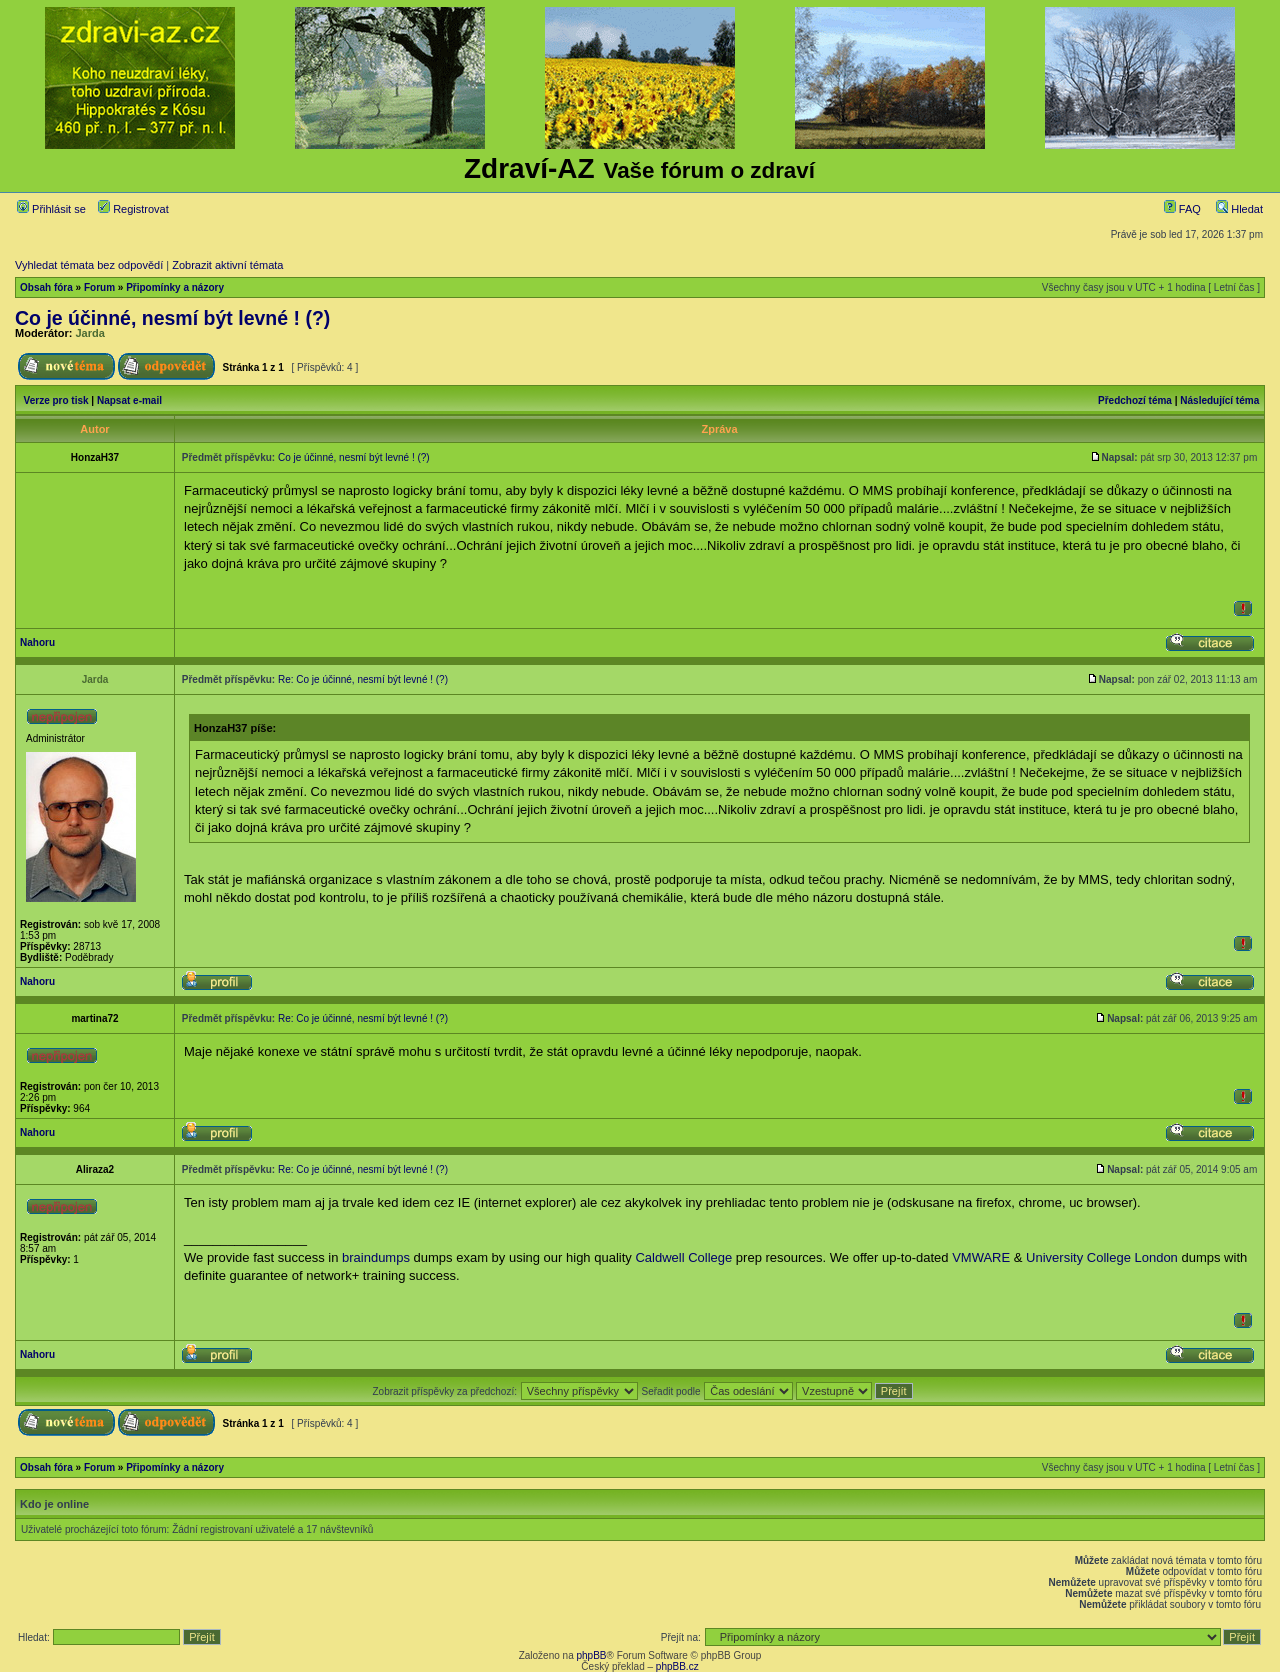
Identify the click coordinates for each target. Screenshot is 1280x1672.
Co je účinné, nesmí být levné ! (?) (172, 318)
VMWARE (981, 1257)
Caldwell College (683, 1257)
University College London (1102, 1257)
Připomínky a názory (175, 287)
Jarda (90, 333)
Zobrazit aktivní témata (227, 265)
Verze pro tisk (56, 400)
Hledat (1239, 209)
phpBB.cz (677, 1666)
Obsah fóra (46, 287)
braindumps (376, 1257)
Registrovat (133, 209)
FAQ (1182, 209)
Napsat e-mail (129, 400)
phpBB (591, 1655)
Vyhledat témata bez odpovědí (89, 265)
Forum (99, 287)
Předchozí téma (1135, 400)
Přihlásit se (51, 209)
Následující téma (1219, 400)
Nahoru (37, 642)
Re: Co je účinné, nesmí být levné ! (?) (363, 679)
